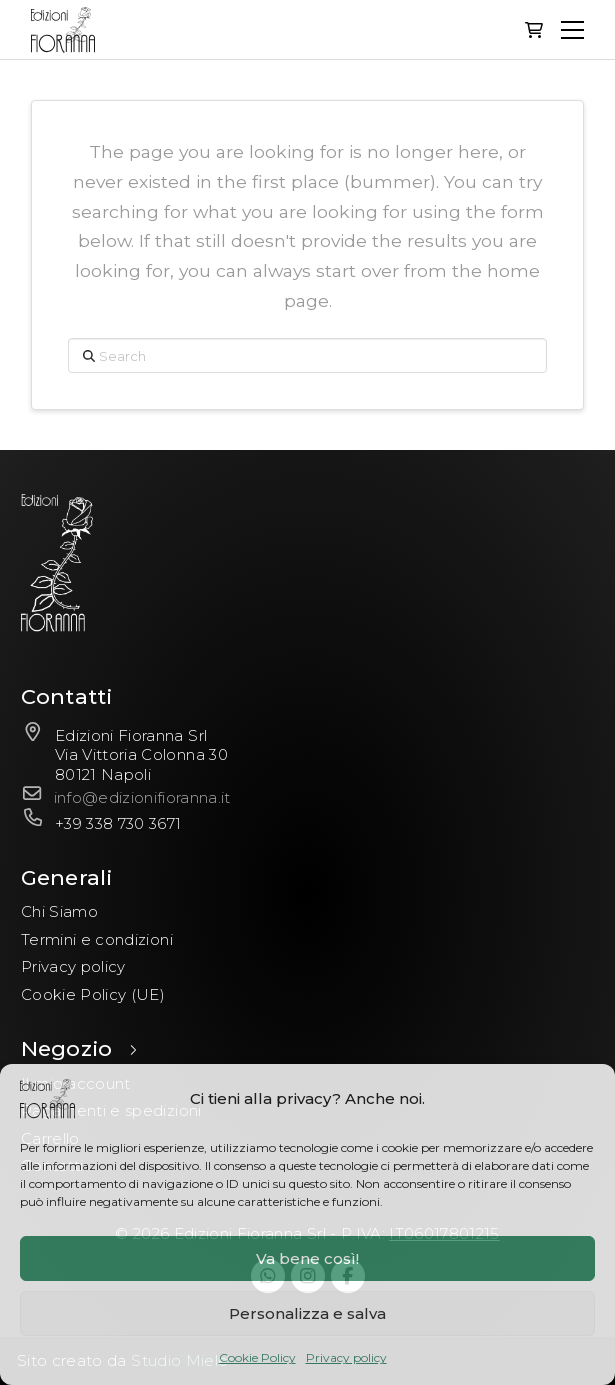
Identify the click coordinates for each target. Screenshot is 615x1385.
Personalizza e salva (307, 1313)
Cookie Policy (257, 1357)
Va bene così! (307, 1258)
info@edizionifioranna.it (142, 797)
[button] (534, 30)
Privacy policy (346, 1357)
